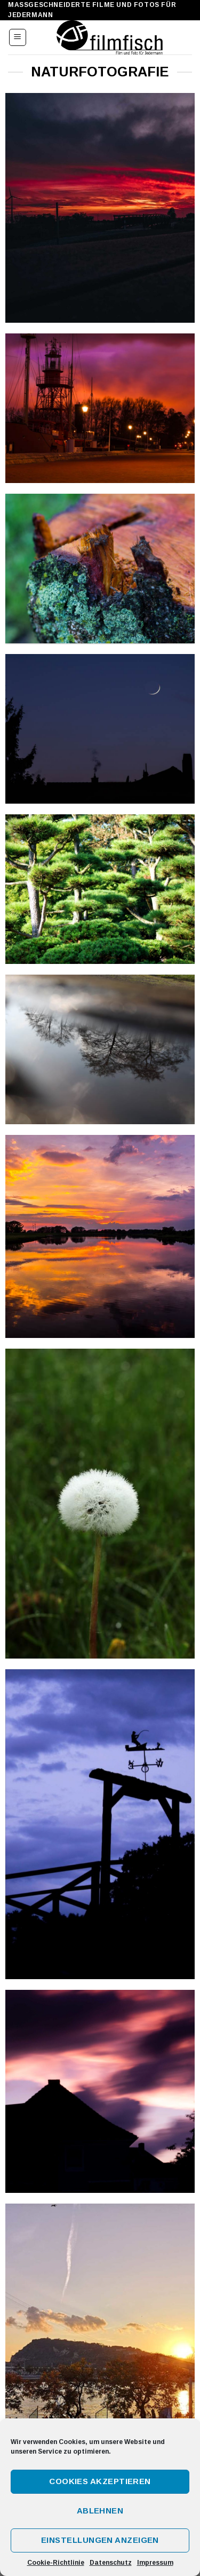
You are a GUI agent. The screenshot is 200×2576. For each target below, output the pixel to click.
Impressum (155, 2562)
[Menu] (18, 37)
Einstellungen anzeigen (100, 2539)
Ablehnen (100, 2510)
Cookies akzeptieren (100, 2481)
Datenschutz (111, 2562)
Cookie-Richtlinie (55, 2562)
